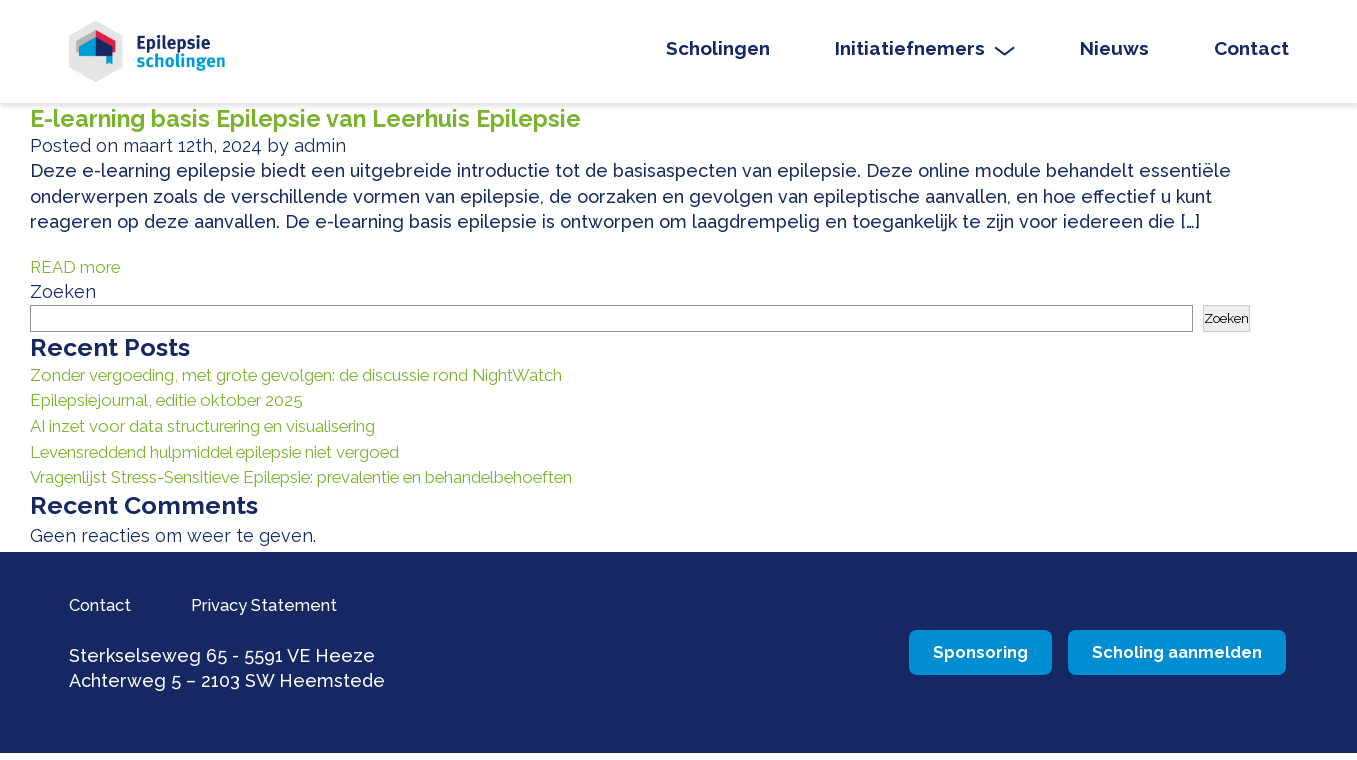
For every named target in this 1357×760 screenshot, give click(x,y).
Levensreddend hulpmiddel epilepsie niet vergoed (247, 458)
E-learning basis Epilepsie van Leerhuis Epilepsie (328, 127)
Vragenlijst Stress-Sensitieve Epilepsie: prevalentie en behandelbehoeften (351, 484)
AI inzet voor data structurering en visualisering (232, 433)
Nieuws (1114, 53)
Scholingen (718, 53)
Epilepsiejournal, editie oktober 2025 (186, 408)
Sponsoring (888, 659)
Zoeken (63, 300)
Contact (1251, 53)
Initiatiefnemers (910, 53)
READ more (79, 275)
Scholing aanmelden (1148, 659)
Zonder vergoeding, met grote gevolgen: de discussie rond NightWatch (335, 383)
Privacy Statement (292, 611)
